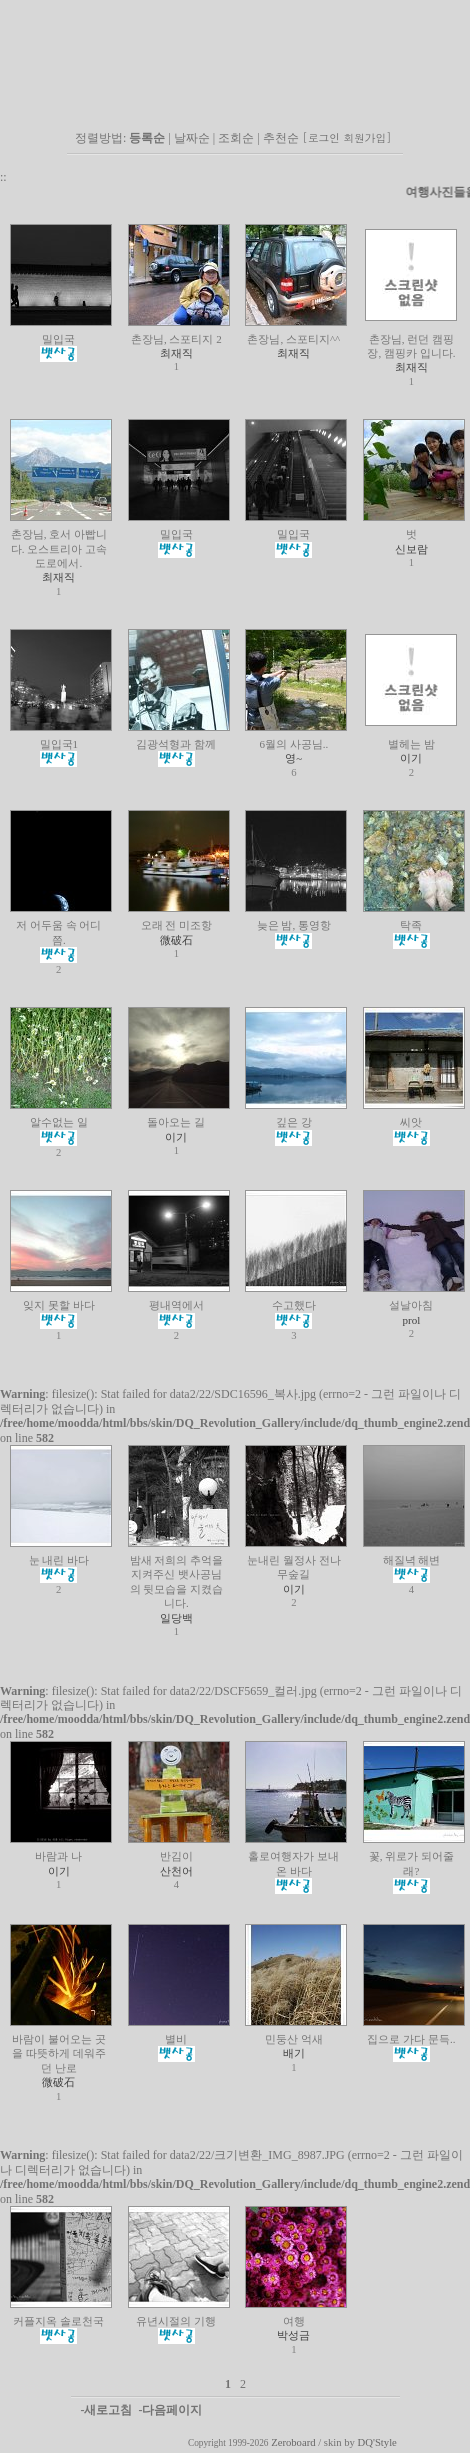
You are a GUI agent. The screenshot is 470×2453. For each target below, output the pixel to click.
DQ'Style (377, 2442)
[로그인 (321, 137)
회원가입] (369, 137)
